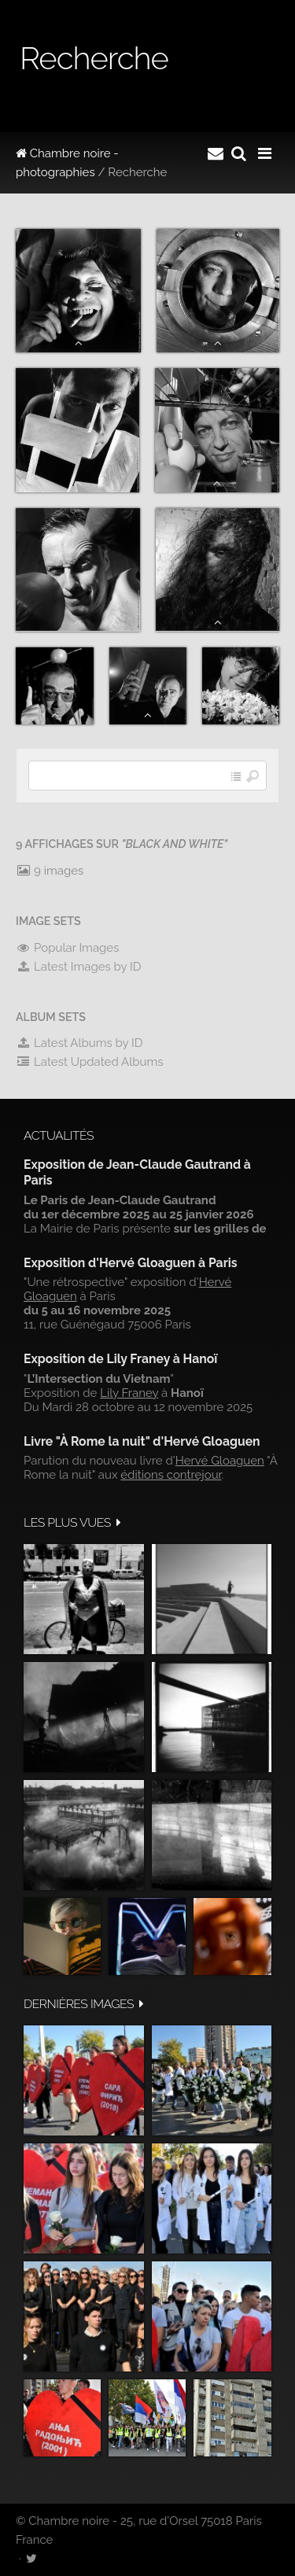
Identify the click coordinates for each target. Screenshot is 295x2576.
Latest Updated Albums (90, 1062)
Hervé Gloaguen (219, 1461)
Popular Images (67, 948)
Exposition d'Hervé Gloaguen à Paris (131, 1262)
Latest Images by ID (79, 967)
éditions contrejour (170, 1475)
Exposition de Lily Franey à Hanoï (120, 1358)
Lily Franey (129, 1393)
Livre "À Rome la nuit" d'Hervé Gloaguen (142, 1441)
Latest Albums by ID (79, 1043)
